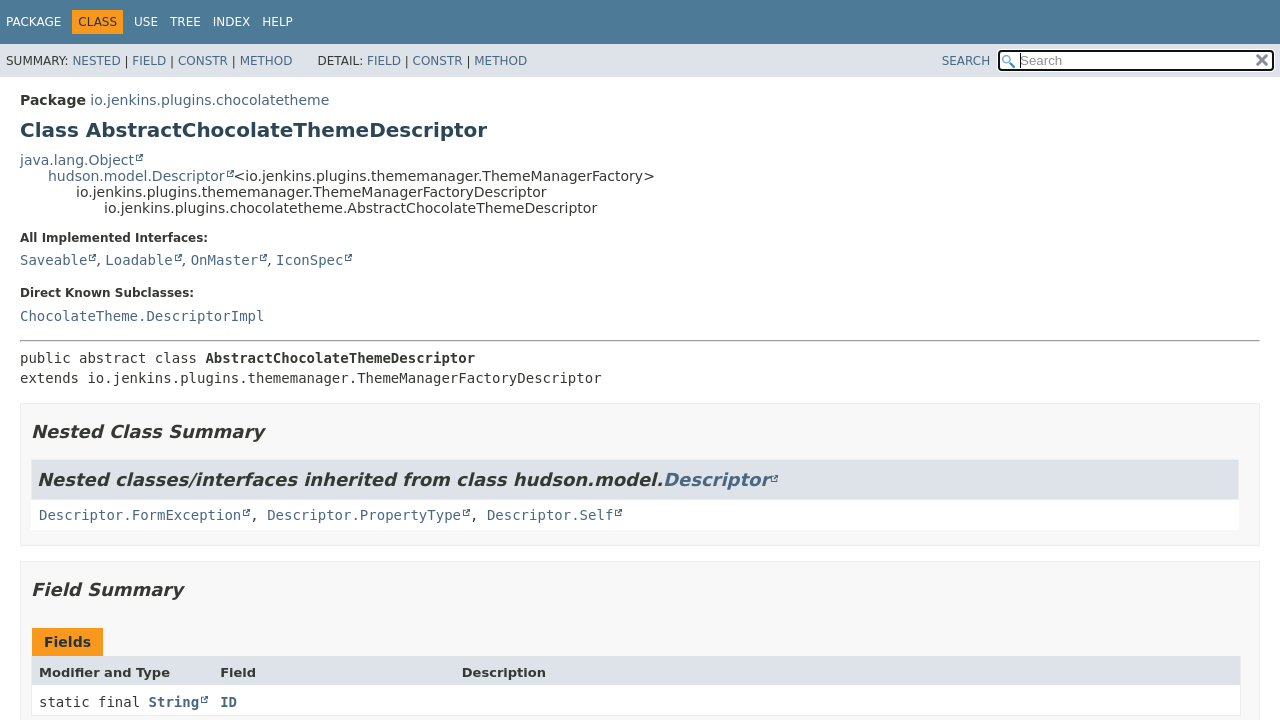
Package (33, 22)
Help (277, 22)
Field (149, 61)
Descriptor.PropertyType (364, 515)
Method (266, 61)
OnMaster (224, 260)
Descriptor (716, 479)
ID (228, 702)
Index (232, 22)
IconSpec (309, 260)
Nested (96, 61)
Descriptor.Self (550, 515)
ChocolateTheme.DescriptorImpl (142, 316)
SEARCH (966, 61)
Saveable (53, 260)
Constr (203, 61)
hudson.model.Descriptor (136, 176)
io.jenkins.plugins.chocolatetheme (209, 100)
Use (146, 22)
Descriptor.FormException (140, 515)
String (174, 702)
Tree (185, 22)
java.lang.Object (77, 160)
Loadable (138, 260)
